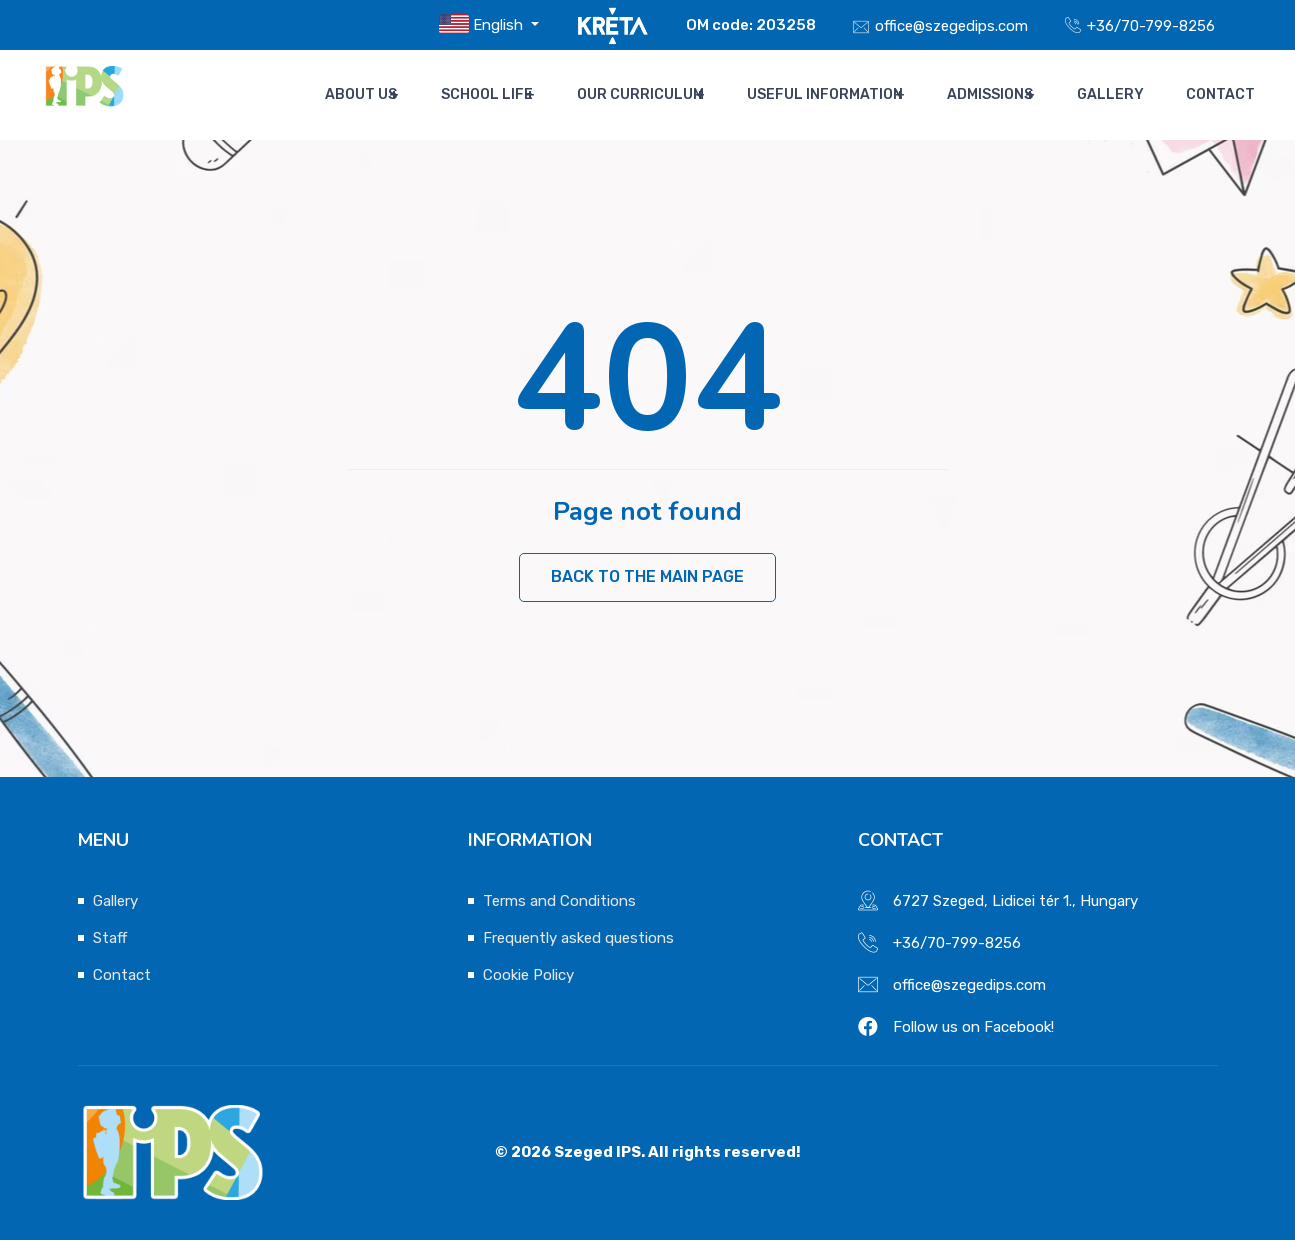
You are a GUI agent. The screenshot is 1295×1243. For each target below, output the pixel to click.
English (483, 24)
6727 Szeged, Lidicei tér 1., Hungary (1015, 904)
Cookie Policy (528, 978)
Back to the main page (647, 578)
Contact (1220, 95)
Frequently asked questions (578, 941)
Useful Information (847, 95)
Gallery (1126, 95)
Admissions (1009, 95)
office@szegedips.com (951, 26)
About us (394, 95)
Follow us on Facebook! (973, 1030)
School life (516, 95)
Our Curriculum (665, 95)
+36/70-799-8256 (1151, 26)
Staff (110, 941)
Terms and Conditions (559, 904)
